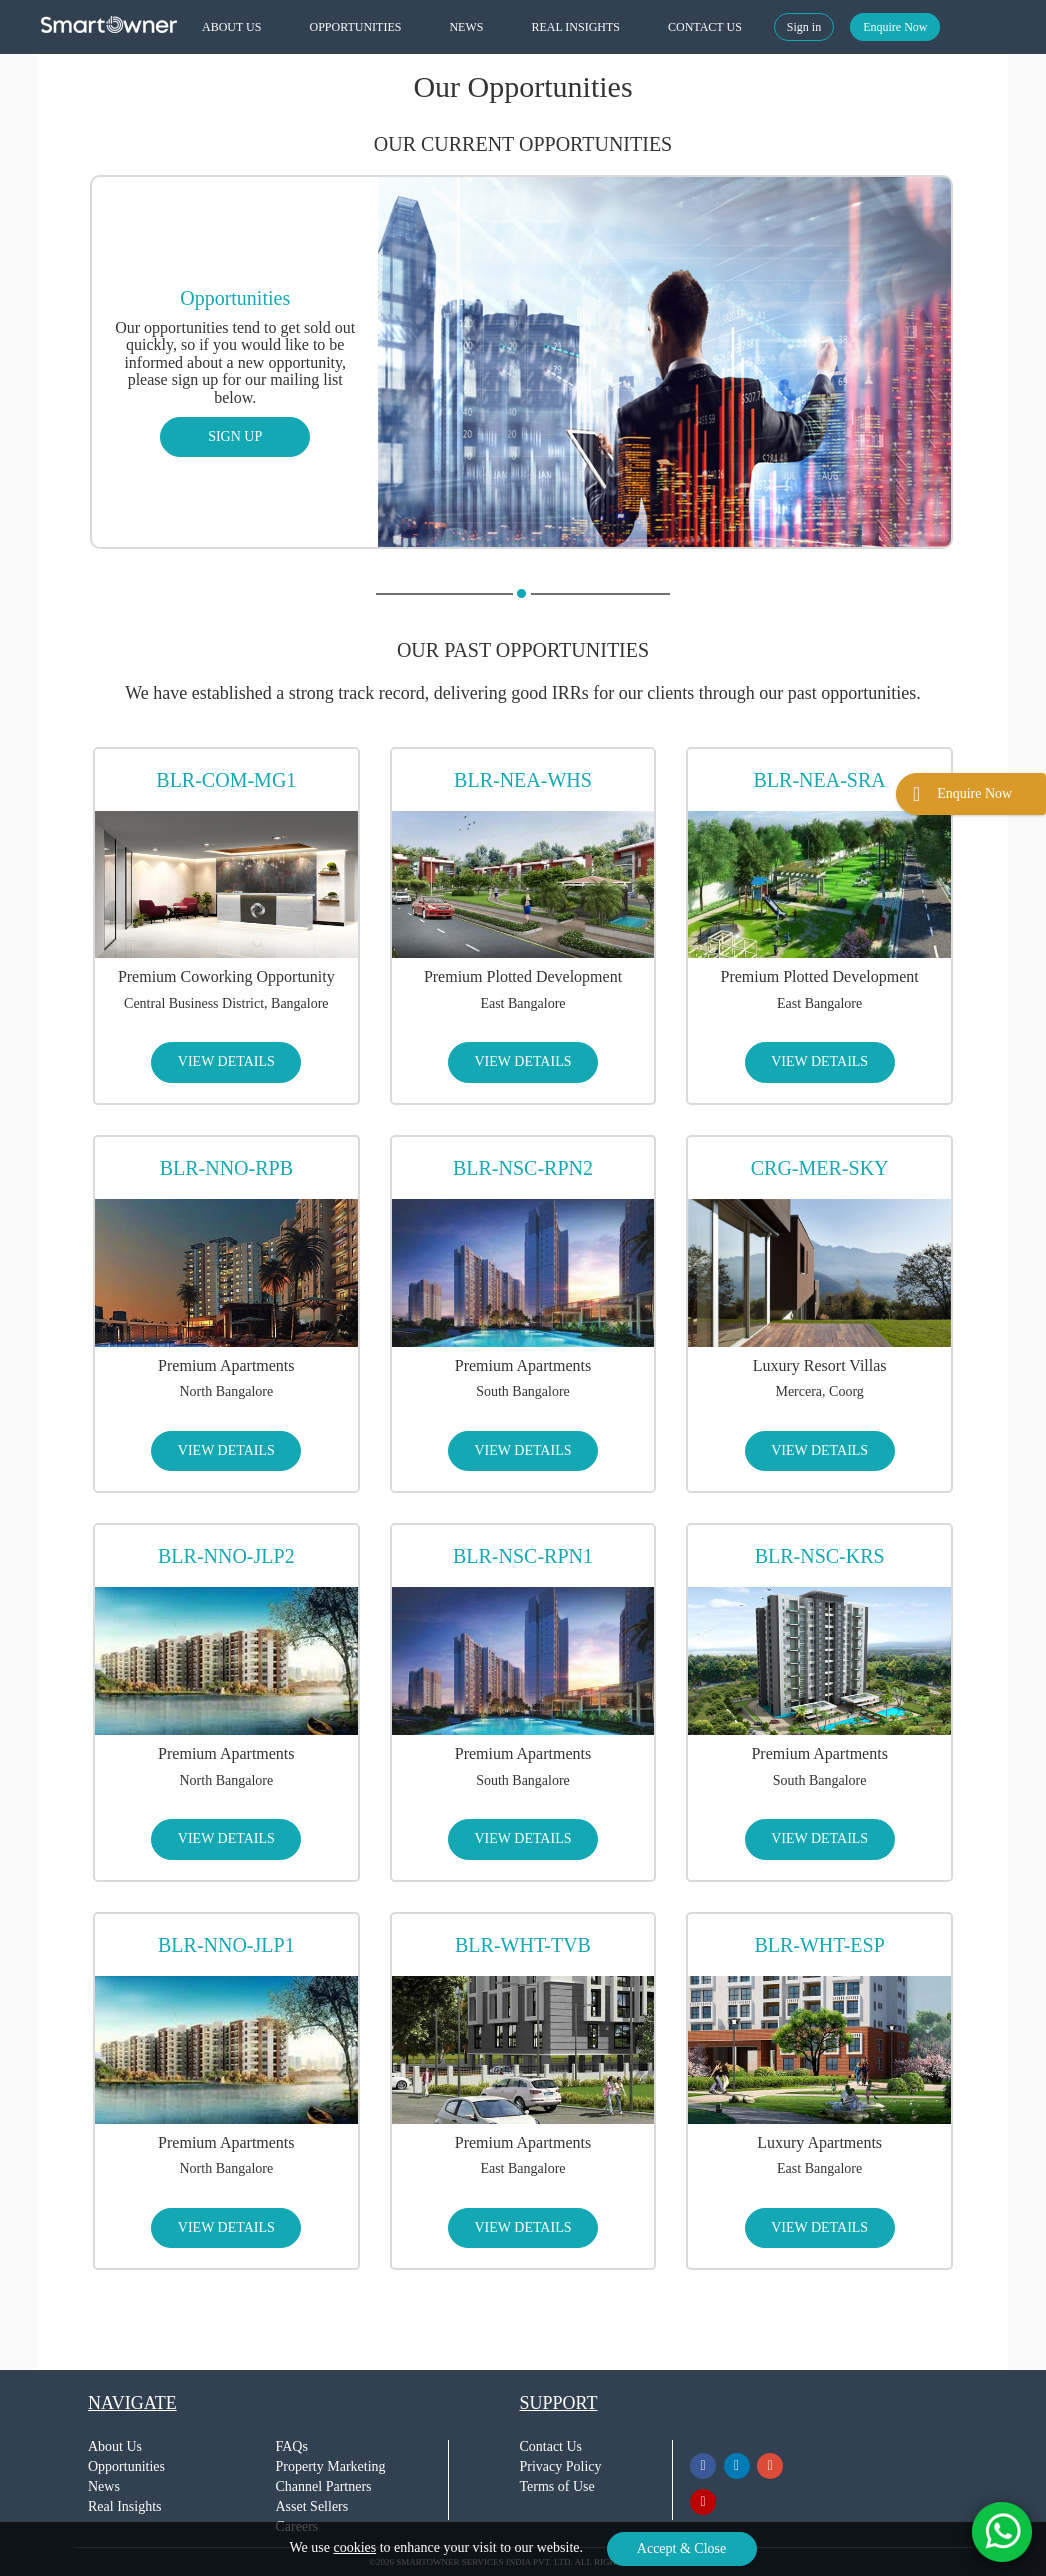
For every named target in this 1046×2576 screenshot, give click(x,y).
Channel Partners (324, 2486)
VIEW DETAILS (226, 1061)
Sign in (804, 27)
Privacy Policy (560, 2466)
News (104, 2486)
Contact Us (550, 2446)
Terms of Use (556, 2486)
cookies (354, 2547)
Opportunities (126, 2466)
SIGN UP (235, 436)
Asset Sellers (312, 2506)
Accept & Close (681, 2548)
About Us (115, 2446)
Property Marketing (331, 2466)
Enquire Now (895, 27)
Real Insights (125, 2506)
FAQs (292, 2446)
